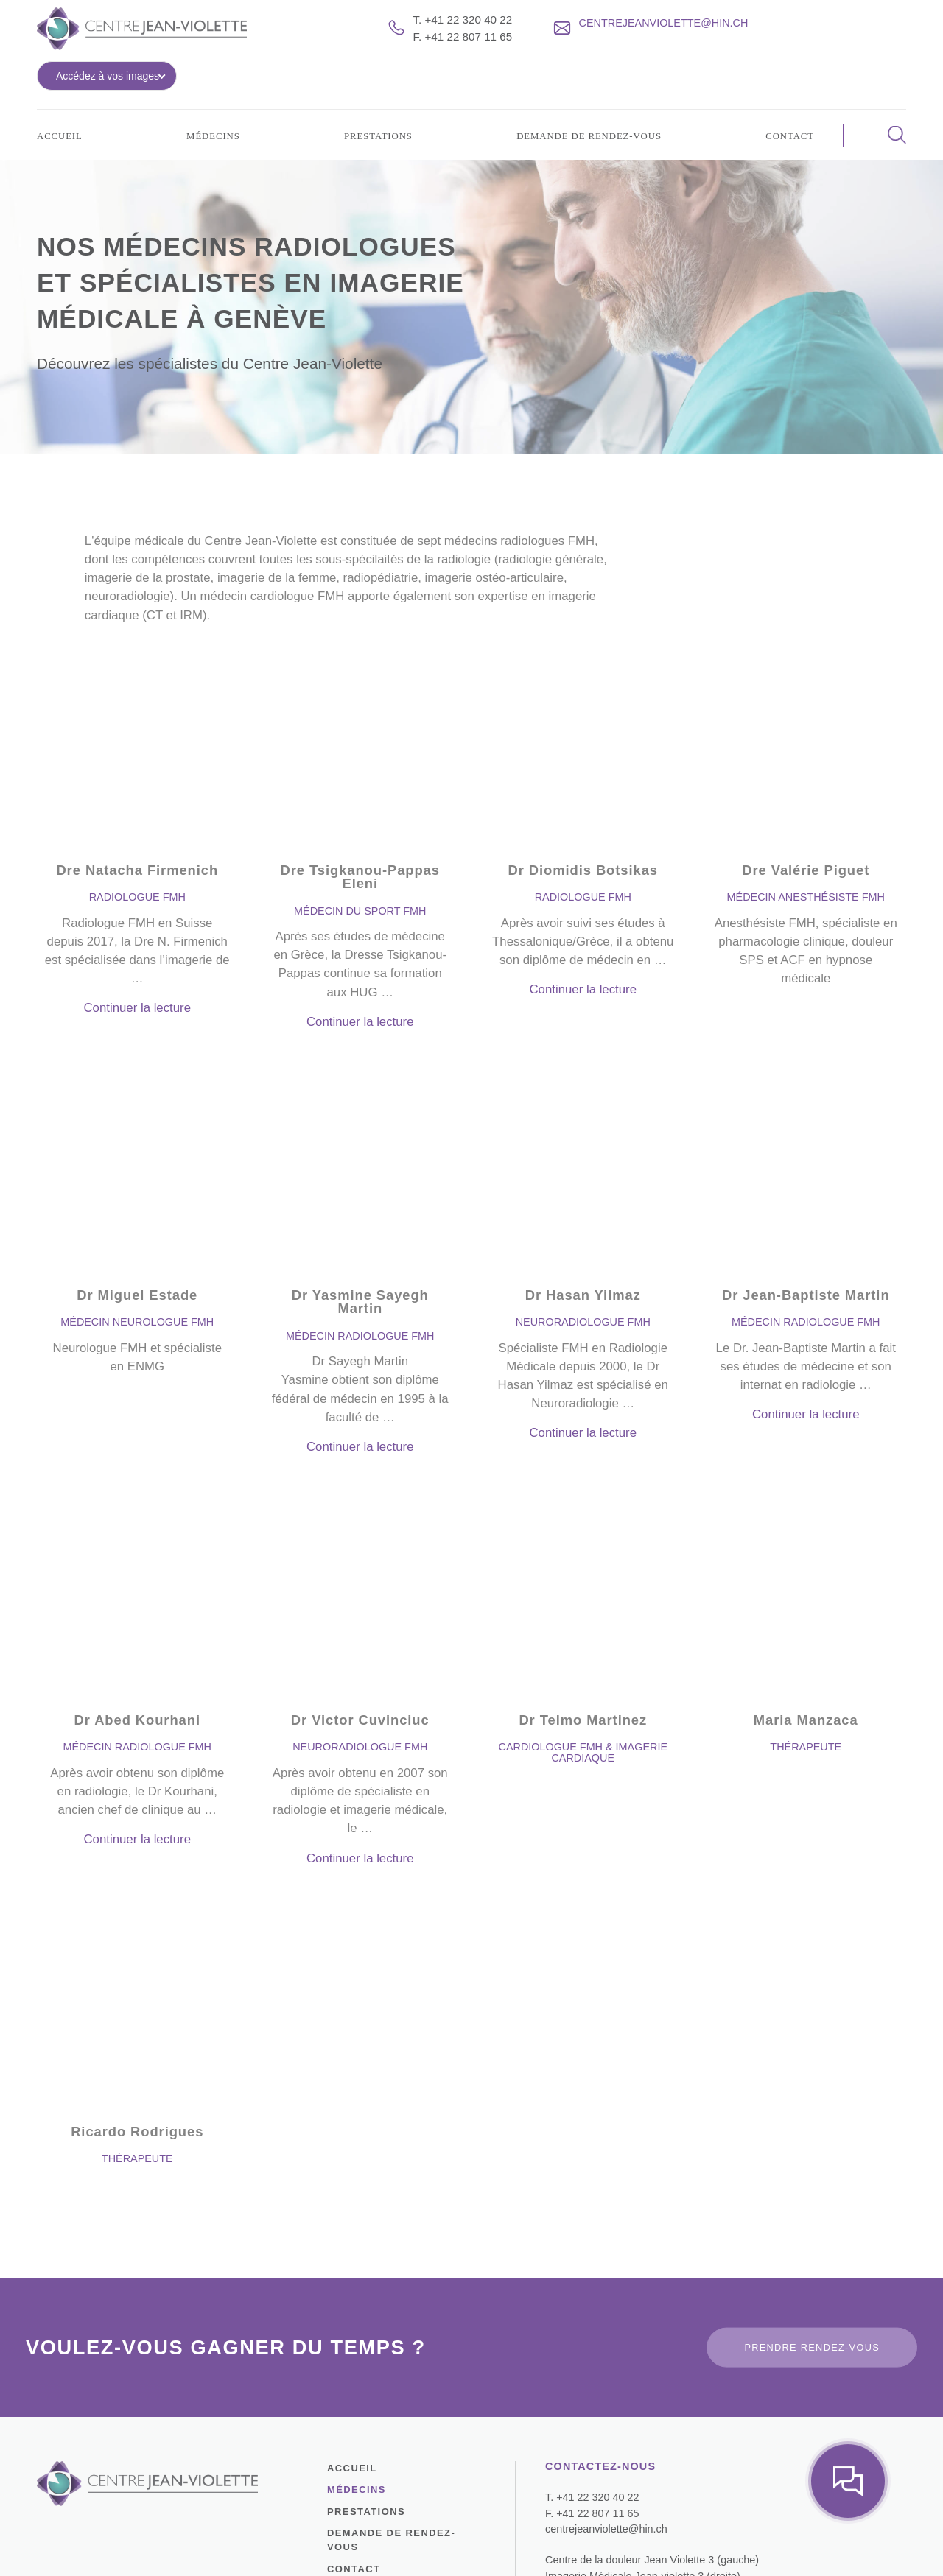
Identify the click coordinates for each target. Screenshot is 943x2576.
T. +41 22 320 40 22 (459, 31)
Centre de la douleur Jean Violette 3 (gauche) (641, 2449)
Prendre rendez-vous (816, 2236)
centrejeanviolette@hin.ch (601, 2419)
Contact (787, 108)
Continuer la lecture (137, 943)
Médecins (211, 108)
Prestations (373, 108)
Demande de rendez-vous (586, 108)
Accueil (61, 108)
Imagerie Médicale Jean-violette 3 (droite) (634, 2465)
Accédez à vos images (826, 40)
